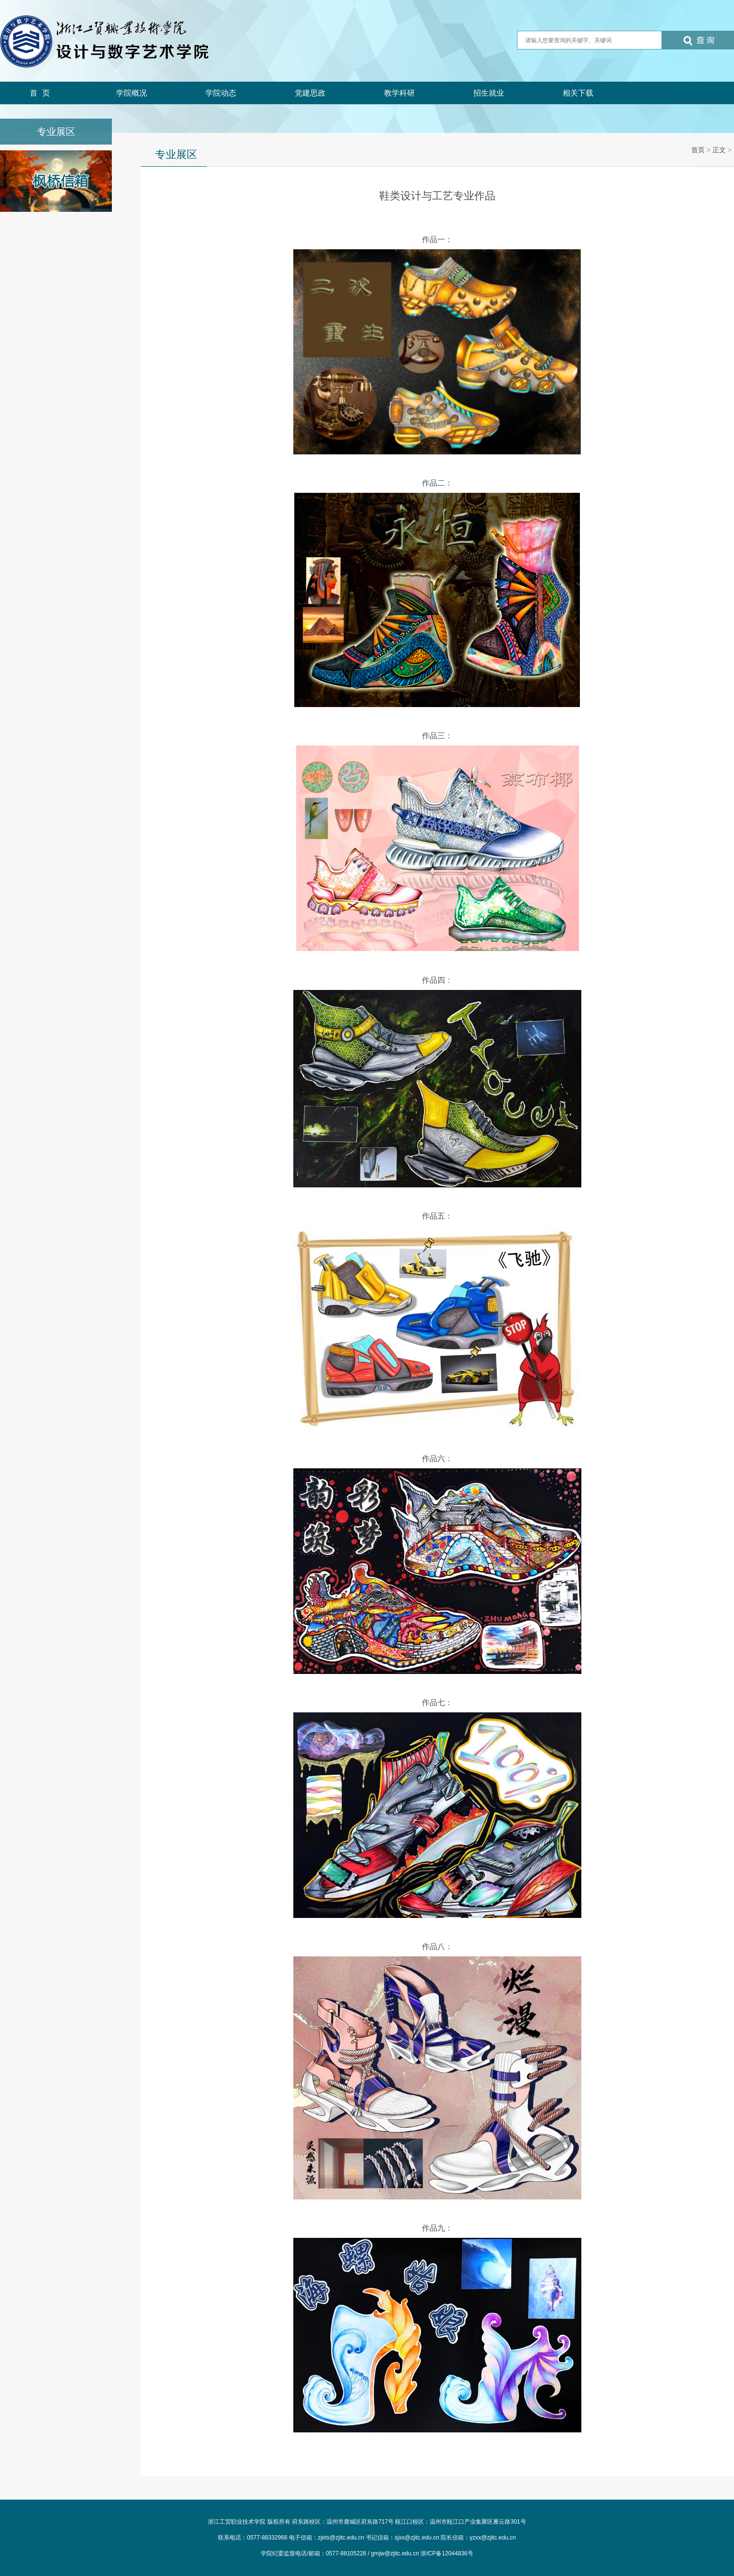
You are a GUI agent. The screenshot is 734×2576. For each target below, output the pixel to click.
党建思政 (310, 93)
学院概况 (131, 93)
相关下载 (578, 93)
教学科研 (399, 93)
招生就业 (488, 93)
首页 (42, 93)
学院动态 (220, 93)
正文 (719, 150)
